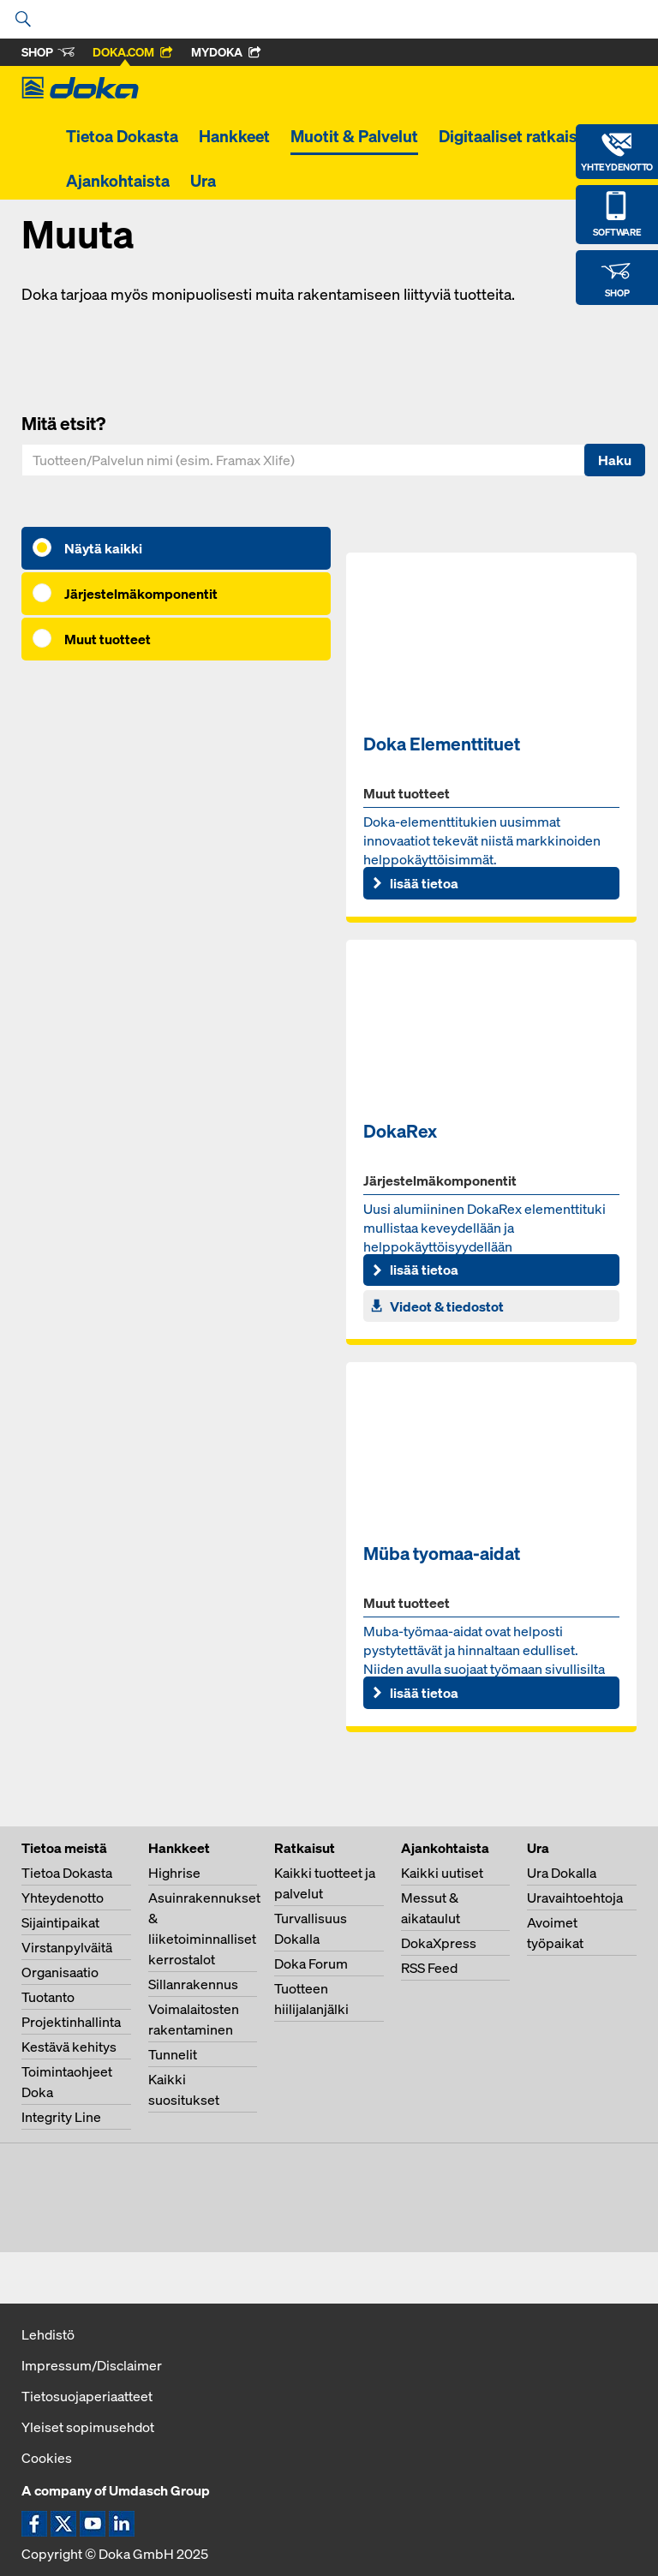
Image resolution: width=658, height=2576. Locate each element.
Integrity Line (61, 2116)
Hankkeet (234, 136)
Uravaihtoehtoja (575, 1897)
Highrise (174, 1872)
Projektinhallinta (71, 2021)
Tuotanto (48, 1996)
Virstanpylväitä (66, 1947)
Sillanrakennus (193, 1984)
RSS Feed (429, 1967)
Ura (203, 181)
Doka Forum (311, 1963)
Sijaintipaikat (60, 1922)
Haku (614, 460)
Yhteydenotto (62, 1897)
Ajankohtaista (118, 181)
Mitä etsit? (63, 423)
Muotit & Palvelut (354, 136)
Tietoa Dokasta (122, 136)
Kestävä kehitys (69, 2046)
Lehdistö (48, 2334)
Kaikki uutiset (442, 1872)
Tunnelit (172, 2054)
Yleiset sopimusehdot (87, 2427)
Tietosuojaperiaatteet (87, 2396)
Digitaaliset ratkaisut (516, 136)
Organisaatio (60, 1972)
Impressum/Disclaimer (91, 2365)
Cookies (46, 2457)
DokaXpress (438, 1942)
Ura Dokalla (561, 1872)
